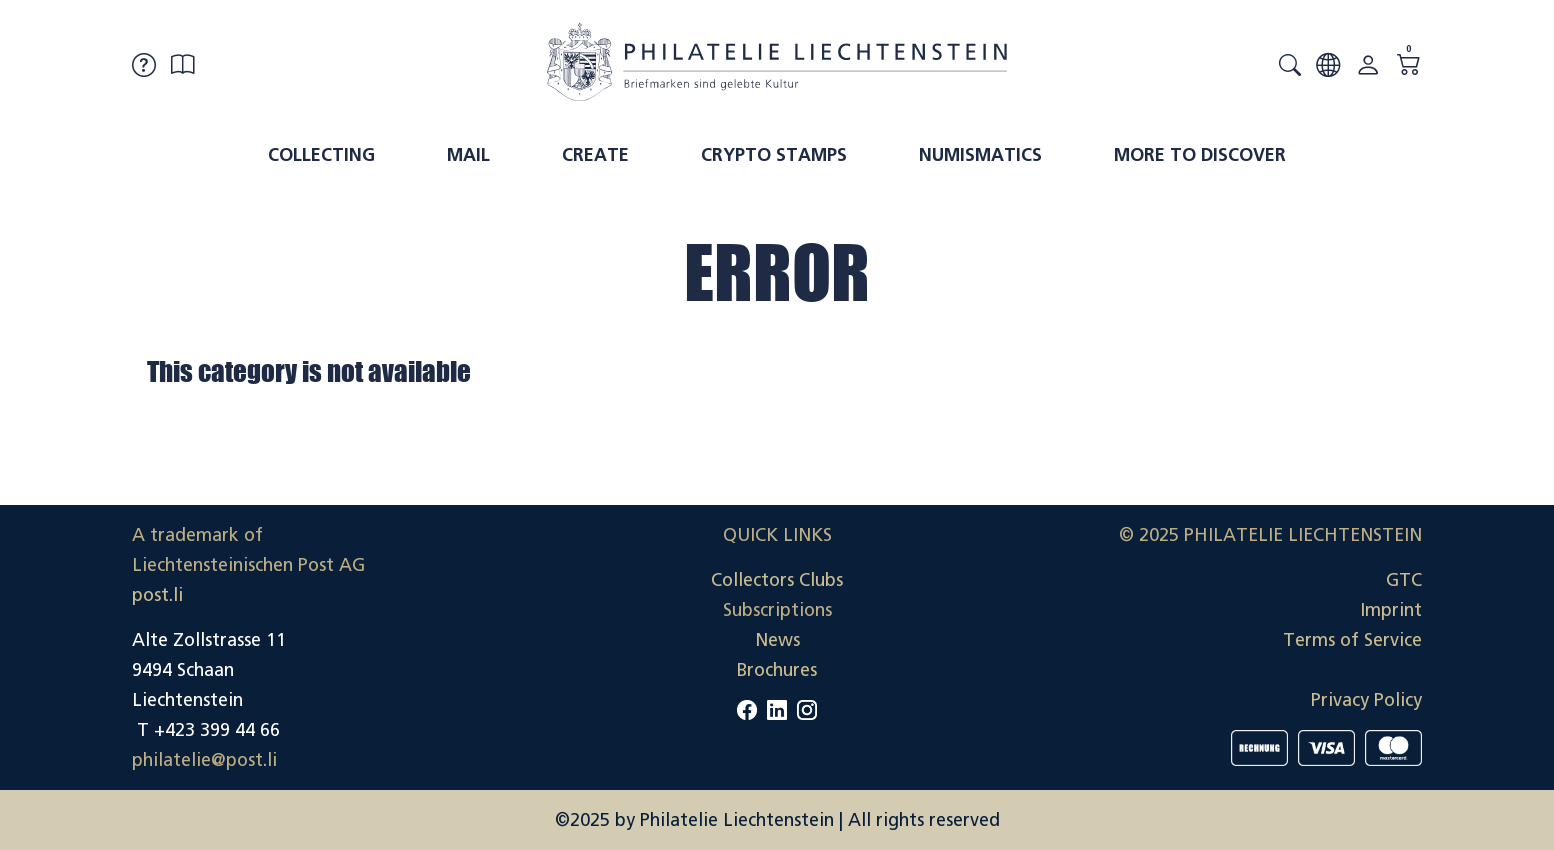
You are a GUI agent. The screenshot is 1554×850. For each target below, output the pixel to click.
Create (595, 155)
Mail (468, 155)
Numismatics (980, 155)
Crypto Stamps (774, 155)
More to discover (1200, 155)
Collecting (321, 155)
